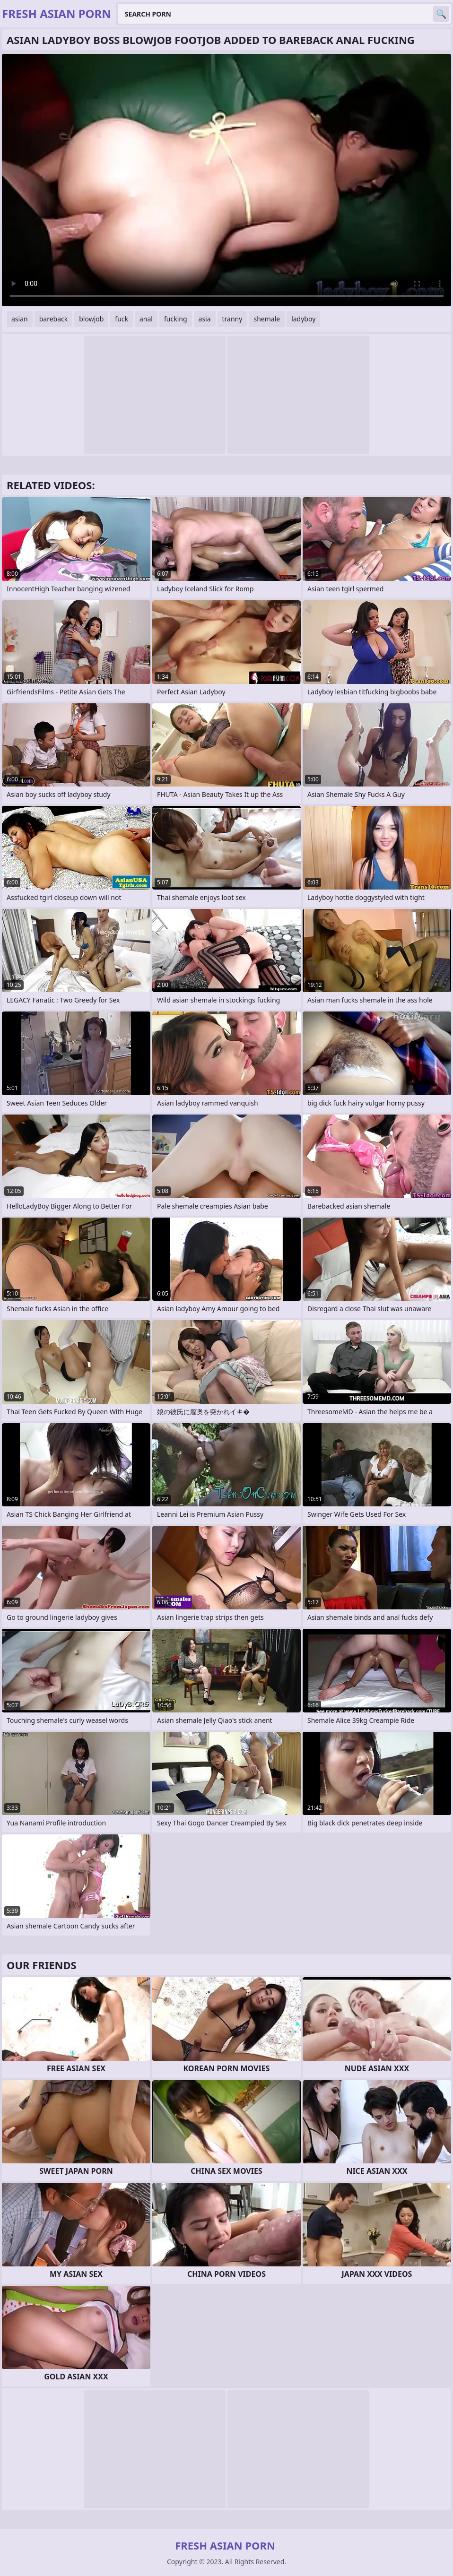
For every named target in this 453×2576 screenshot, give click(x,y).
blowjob (91, 318)
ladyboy (303, 318)
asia (205, 318)
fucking (175, 318)
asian (19, 318)
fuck (121, 318)
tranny (232, 318)
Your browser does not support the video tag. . (226, 180)
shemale (266, 318)
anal (146, 318)
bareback (53, 318)
